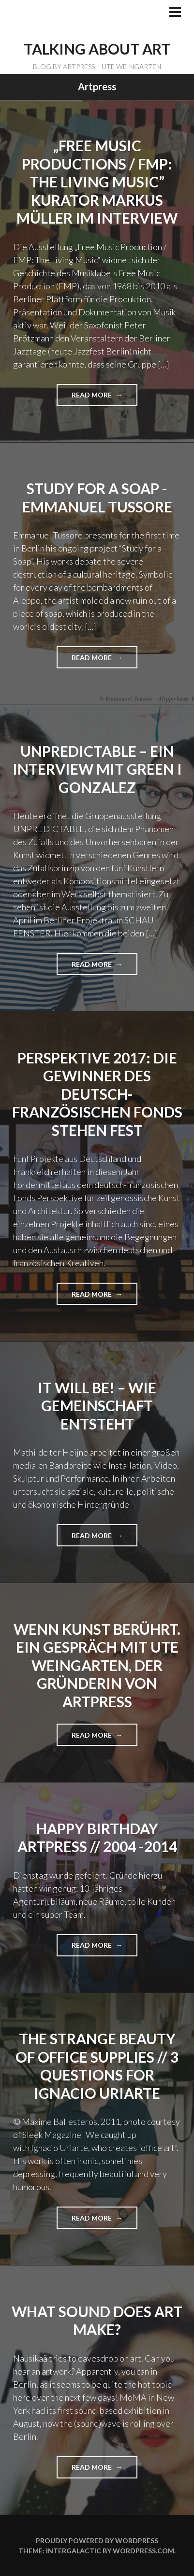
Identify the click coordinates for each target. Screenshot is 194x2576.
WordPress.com (143, 2551)
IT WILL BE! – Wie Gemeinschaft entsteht (97, 1405)
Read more (96, 398)
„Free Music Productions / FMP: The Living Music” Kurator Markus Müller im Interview (97, 181)
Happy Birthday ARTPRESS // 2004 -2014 (97, 1837)
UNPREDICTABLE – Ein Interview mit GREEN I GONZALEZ (97, 769)
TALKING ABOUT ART (97, 48)
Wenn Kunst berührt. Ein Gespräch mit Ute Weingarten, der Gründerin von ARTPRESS (97, 1665)
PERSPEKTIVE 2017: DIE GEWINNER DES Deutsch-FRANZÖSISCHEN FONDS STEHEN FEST (97, 1094)
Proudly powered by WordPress (97, 2540)
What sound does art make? (97, 2320)
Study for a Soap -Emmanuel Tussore (97, 497)
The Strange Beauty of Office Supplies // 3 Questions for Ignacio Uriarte (97, 2066)
